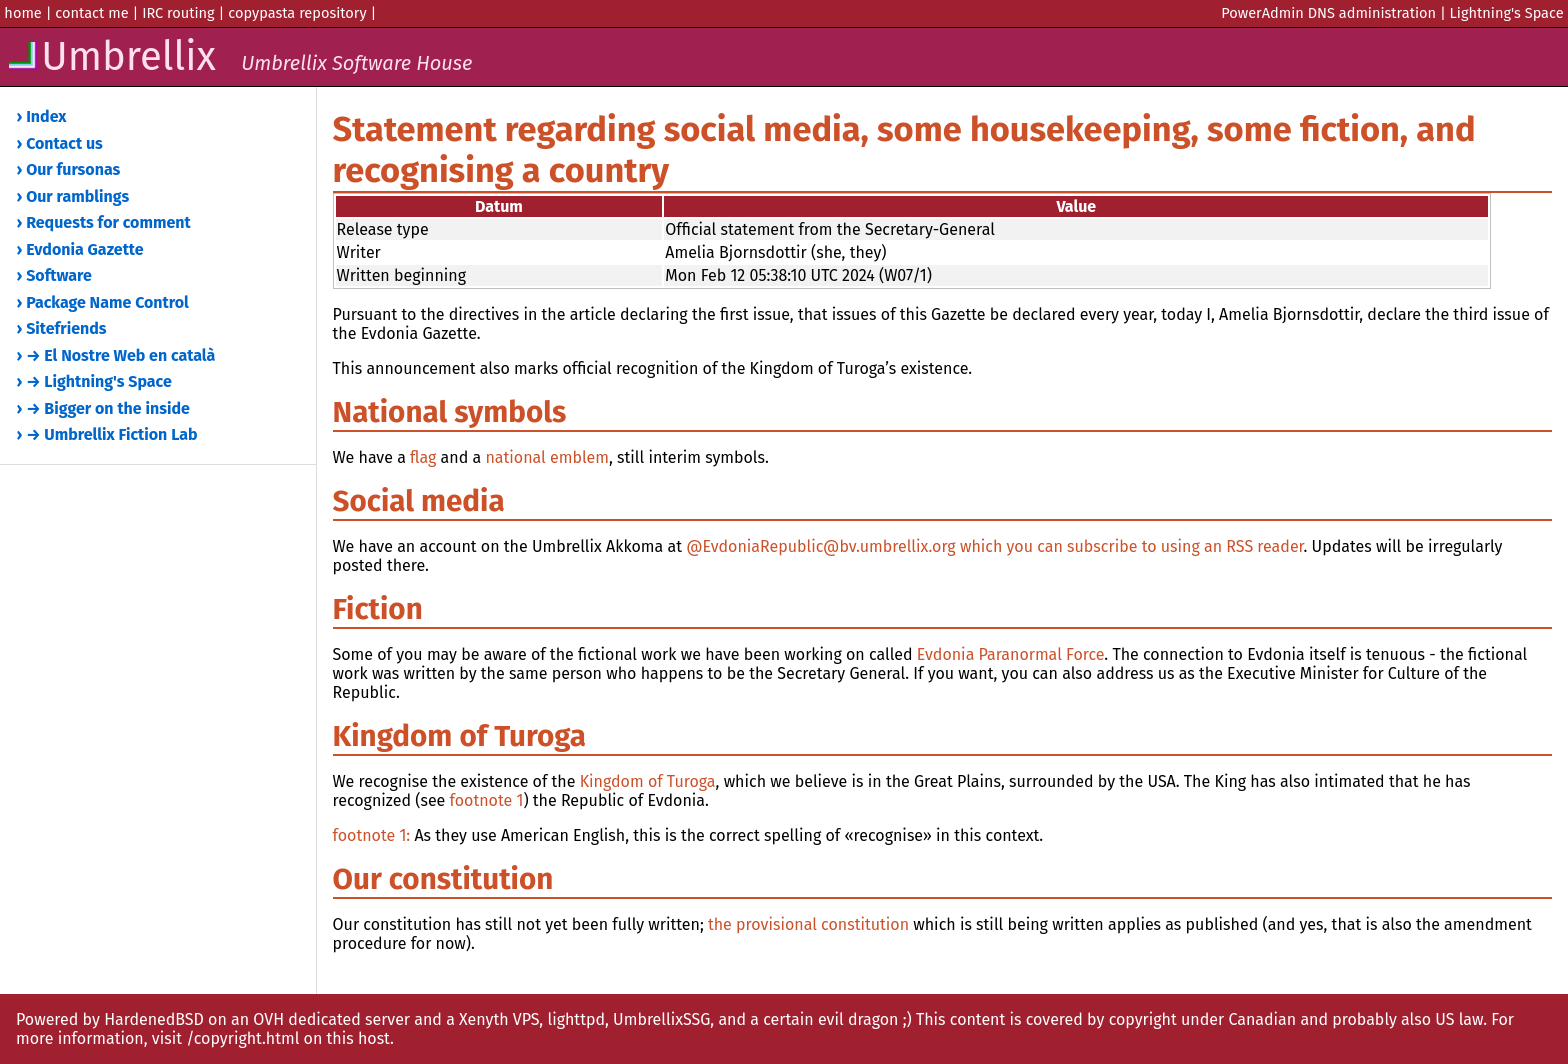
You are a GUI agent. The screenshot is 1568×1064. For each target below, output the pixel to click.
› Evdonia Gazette (80, 249)
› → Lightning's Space (94, 381)
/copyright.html (242, 1038)
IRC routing (178, 13)
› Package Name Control (103, 302)
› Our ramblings (73, 196)
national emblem (547, 457)
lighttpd (576, 1019)
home (22, 13)
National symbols (450, 412)
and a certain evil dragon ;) (814, 1019)
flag (423, 457)
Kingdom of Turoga (460, 736)
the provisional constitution (808, 924)
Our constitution (443, 879)
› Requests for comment (104, 222)
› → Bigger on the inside (103, 408)
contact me (91, 13)
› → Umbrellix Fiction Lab (107, 434)
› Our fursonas (69, 169)
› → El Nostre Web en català (116, 355)
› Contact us (60, 143)
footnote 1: (372, 835)
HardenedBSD (154, 1019)
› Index (42, 116)
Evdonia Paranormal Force (1011, 654)
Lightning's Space (1507, 13)
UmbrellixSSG (661, 1019)
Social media (419, 501)
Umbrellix (238, 57)
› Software (54, 275)
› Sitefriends (62, 328)
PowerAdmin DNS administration (1328, 13)
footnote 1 (487, 800)
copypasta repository (297, 13)
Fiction (378, 609)
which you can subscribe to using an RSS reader (1132, 546)
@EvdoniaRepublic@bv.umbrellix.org (821, 546)
